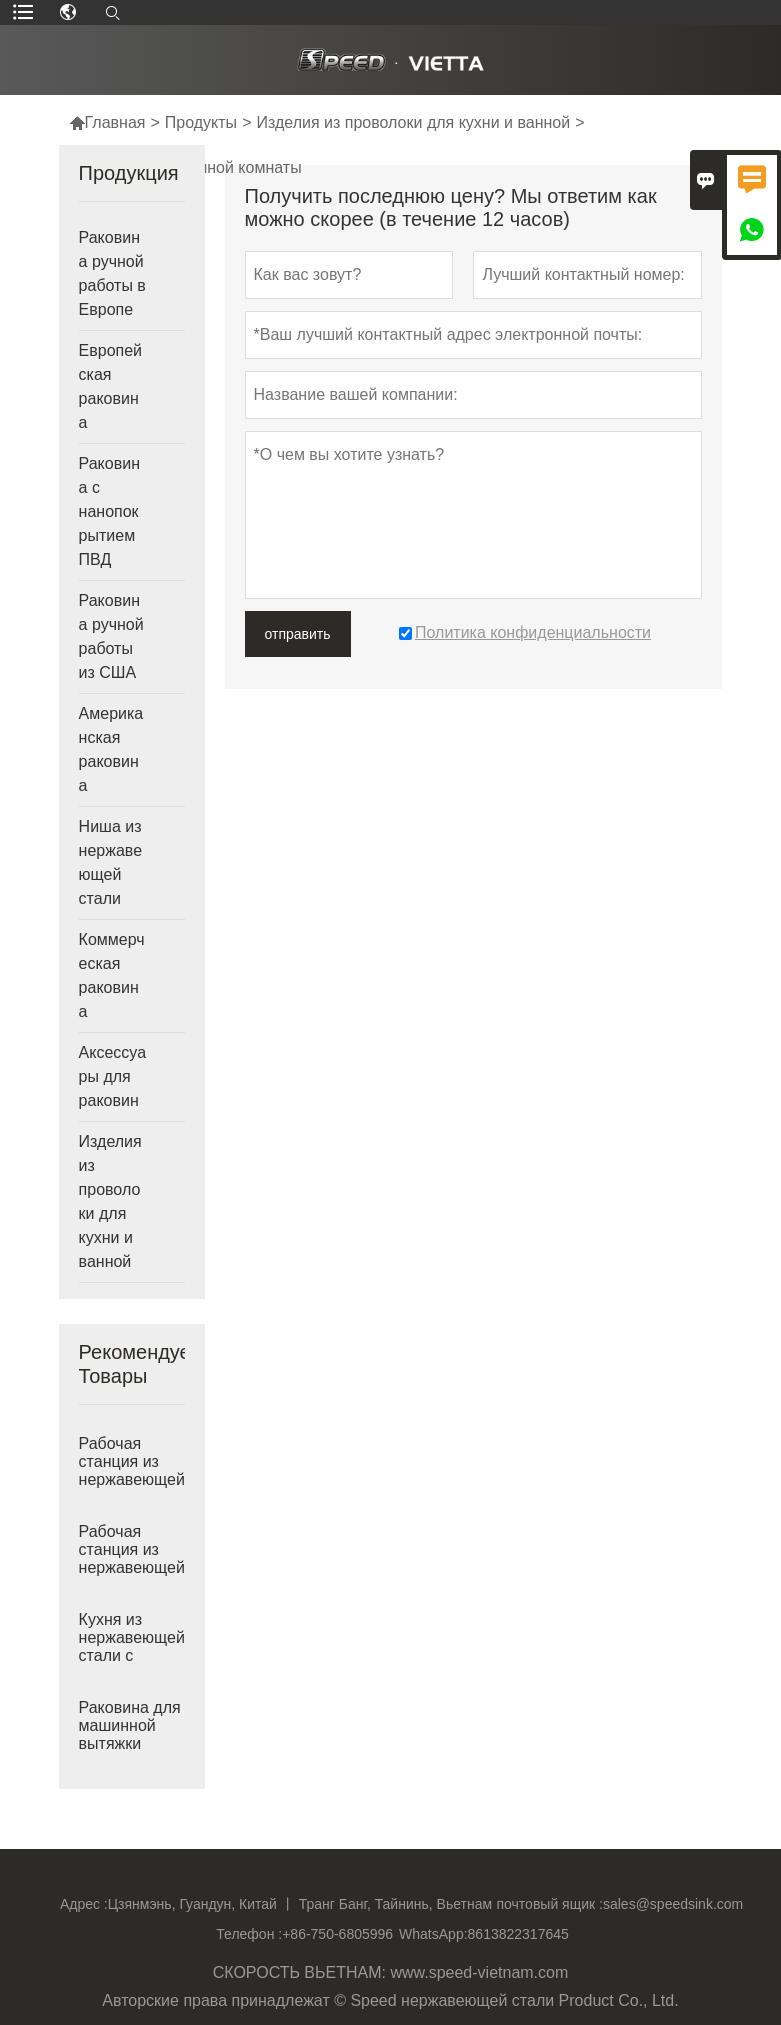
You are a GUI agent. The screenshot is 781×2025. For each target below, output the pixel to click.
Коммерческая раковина (112, 975)
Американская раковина (111, 749)
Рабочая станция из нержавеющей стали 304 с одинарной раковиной (132, 1568)
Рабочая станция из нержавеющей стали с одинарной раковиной (132, 1480)
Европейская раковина (110, 386)
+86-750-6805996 (337, 1934)
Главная (107, 122)
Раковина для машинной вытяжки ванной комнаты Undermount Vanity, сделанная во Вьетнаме (130, 1744)
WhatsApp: (433, 1934)
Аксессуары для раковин (112, 1076)
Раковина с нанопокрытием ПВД (109, 511)
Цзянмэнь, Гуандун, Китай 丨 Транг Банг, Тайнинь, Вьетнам (300, 1904)
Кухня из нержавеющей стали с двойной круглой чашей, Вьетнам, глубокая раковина (132, 1656)
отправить (298, 634)
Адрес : (84, 1904)
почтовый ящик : (550, 1904)
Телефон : (249, 1934)
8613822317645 (518, 1934)
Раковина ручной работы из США (111, 636)
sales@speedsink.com (673, 1904)
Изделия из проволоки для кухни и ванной (413, 122)
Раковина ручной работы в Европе (112, 273)
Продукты (201, 122)
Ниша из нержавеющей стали (110, 862)
